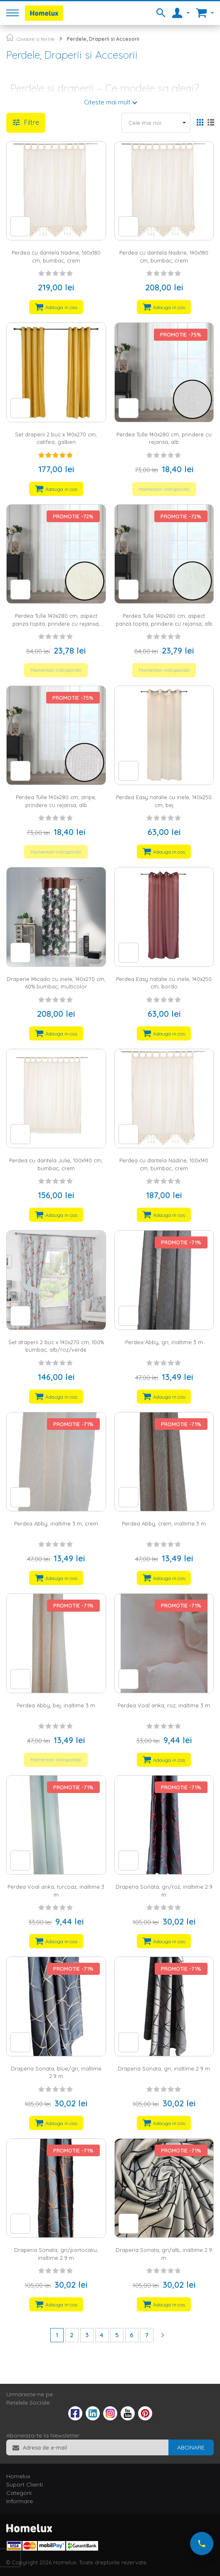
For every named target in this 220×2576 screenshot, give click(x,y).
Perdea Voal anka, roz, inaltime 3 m (164, 1705)
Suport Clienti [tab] (24, 2484)
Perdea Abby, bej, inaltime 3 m (56, 1705)
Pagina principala (9, 37)
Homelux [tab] (18, 2476)
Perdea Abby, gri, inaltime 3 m (164, 1342)
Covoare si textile (35, 39)
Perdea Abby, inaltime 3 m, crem (56, 1523)
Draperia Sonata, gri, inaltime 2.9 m (164, 2068)
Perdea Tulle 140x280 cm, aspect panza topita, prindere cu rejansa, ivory (56, 623)
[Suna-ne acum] (201, 2543)
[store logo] (44, 13)
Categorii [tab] (19, 2493)
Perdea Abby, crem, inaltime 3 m (164, 1523)
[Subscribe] (191, 2447)
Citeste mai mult (107, 102)
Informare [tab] (19, 2501)
